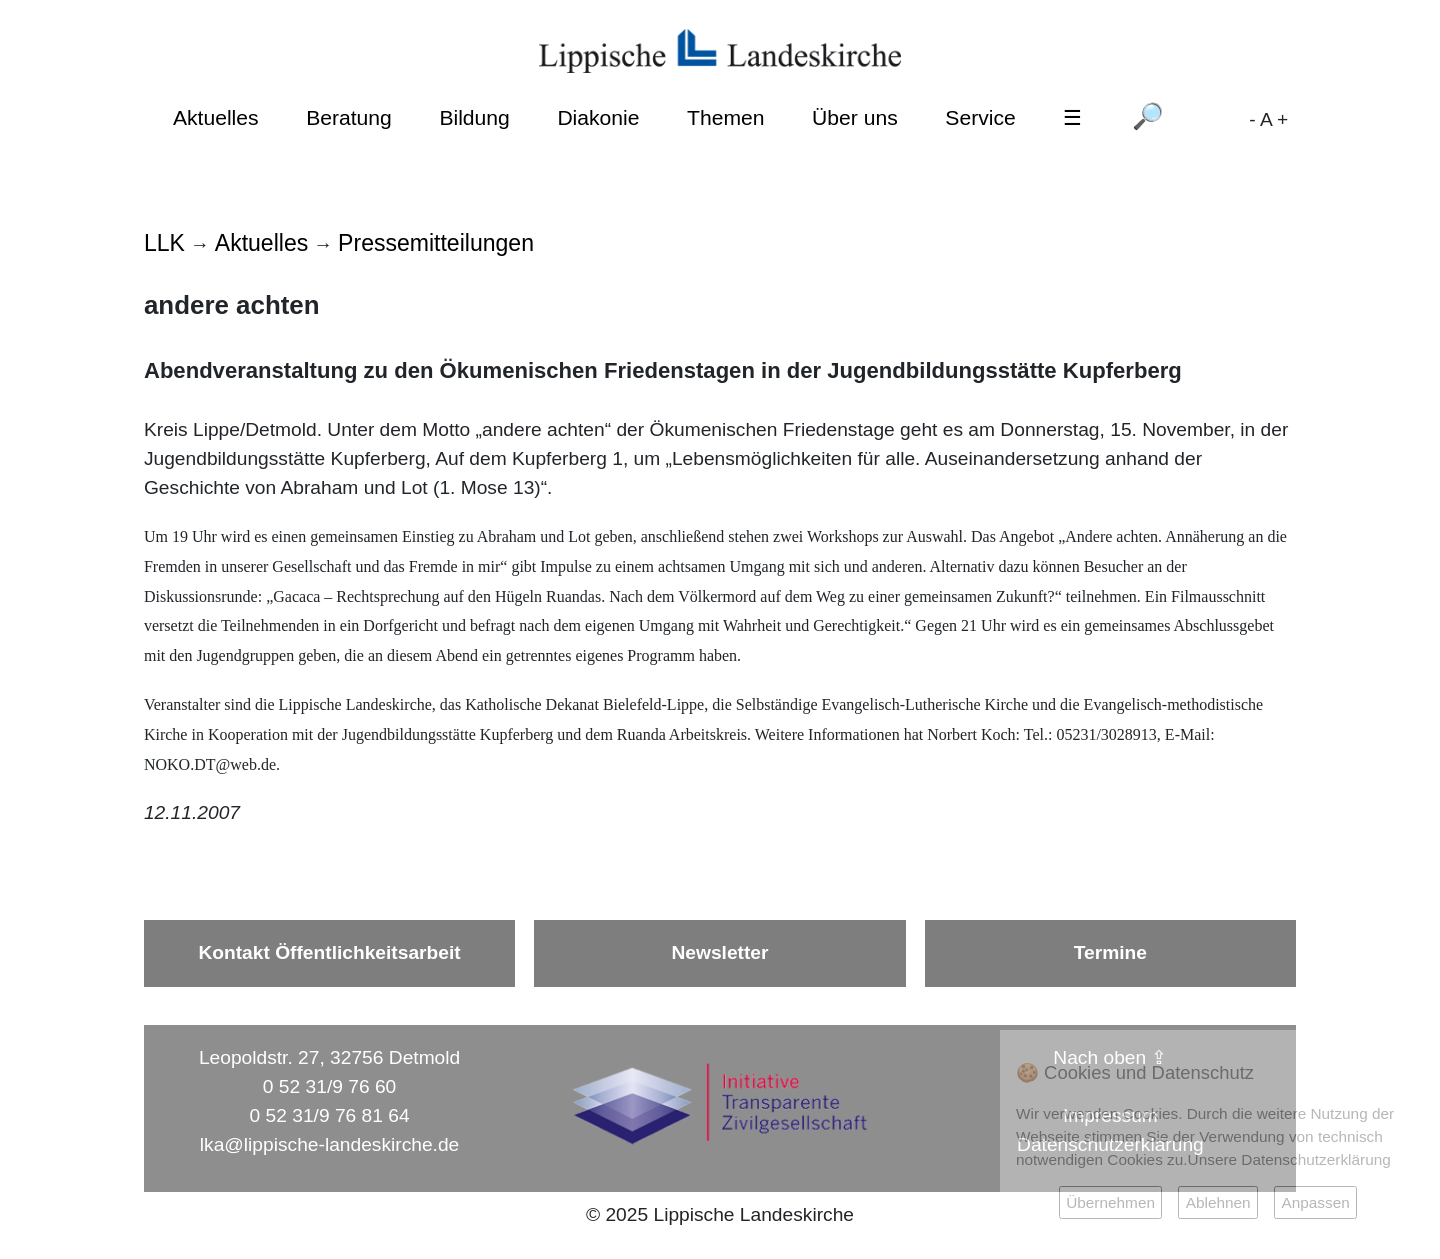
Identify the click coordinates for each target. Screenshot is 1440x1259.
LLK (164, 243)
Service (980, 117)
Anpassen (1315, 1202)
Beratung (349, 117)
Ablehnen (1218, 1202)
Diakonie (598, 117)
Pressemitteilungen (436, 243)
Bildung (474, 117)
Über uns (855, 117)
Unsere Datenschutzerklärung (1289, 1159)
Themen (725, 117)
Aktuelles (216, 117)
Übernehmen (1110, 1202)
